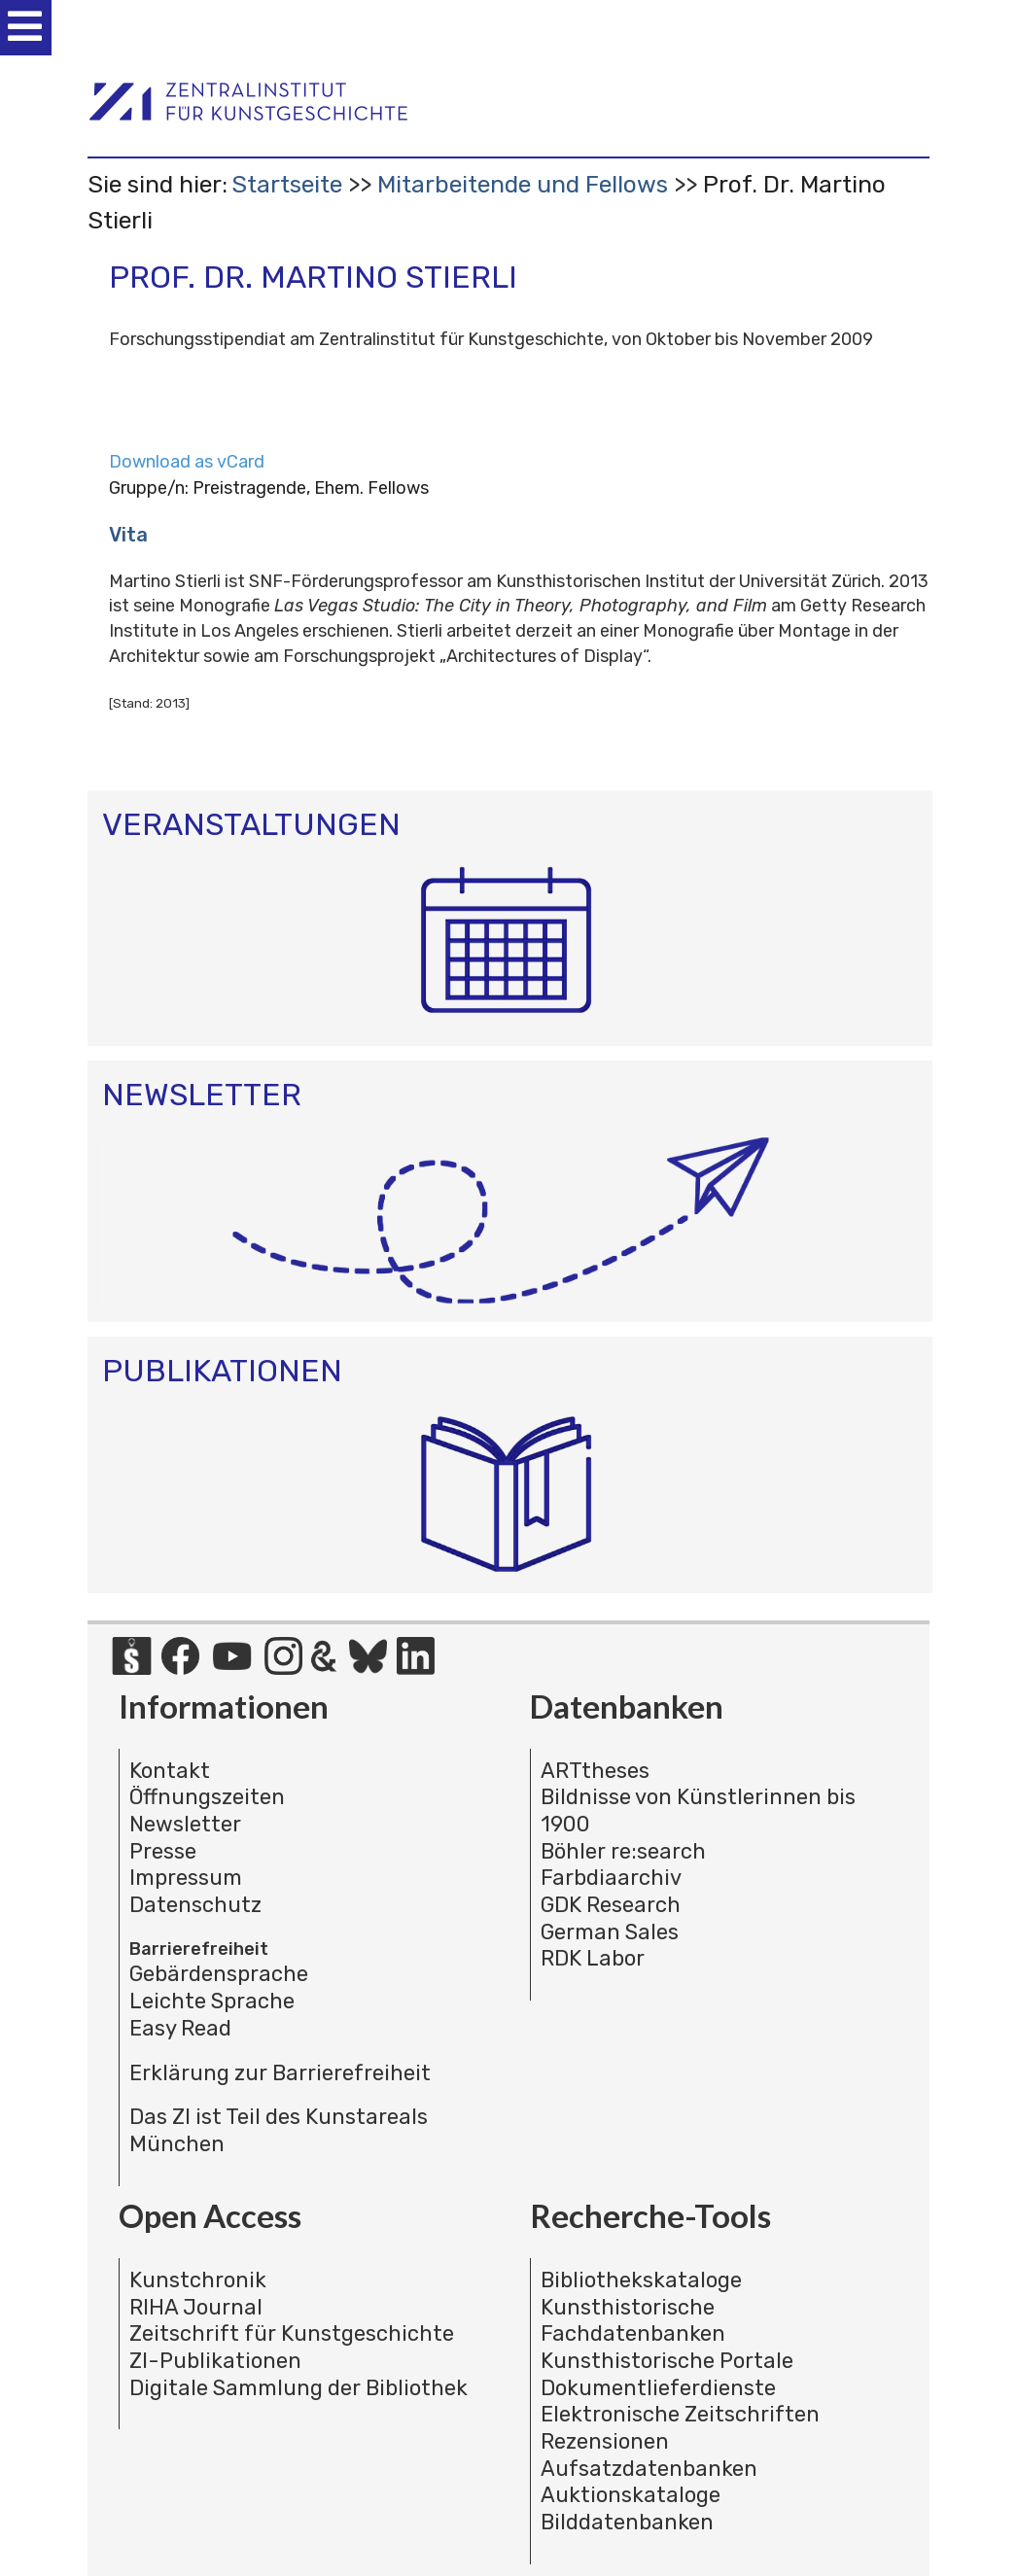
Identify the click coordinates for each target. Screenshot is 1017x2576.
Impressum (185, 1877)
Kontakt (169, 1771)
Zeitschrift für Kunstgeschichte (291, 2333)
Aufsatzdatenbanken (649, 2468)
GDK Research (611, 1905)
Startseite (286, 184)
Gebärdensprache (218, 1974)
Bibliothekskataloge (641, 2280)
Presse (162, 1851)
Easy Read (180, 2028)
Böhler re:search (623, 1851)
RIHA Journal (196, 2307)
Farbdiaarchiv (611, 1877)
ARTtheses (595, 1771)
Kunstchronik (197, 2280)
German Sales (610, 1932)
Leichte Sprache (212, 2001)
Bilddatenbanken (627, 2522)
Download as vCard (186, 461)
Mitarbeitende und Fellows (522, 184)
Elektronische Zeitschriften (680, 2414)
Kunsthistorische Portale (667, 2361)
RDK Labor (593, 1958)
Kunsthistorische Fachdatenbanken (633, 2321)
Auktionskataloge (630, 2495)
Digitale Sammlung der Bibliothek (298, 2388)
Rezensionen (605, 2441)
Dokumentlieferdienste (658, 2388)
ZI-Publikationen (215, 2361)
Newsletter (185, 1824)
